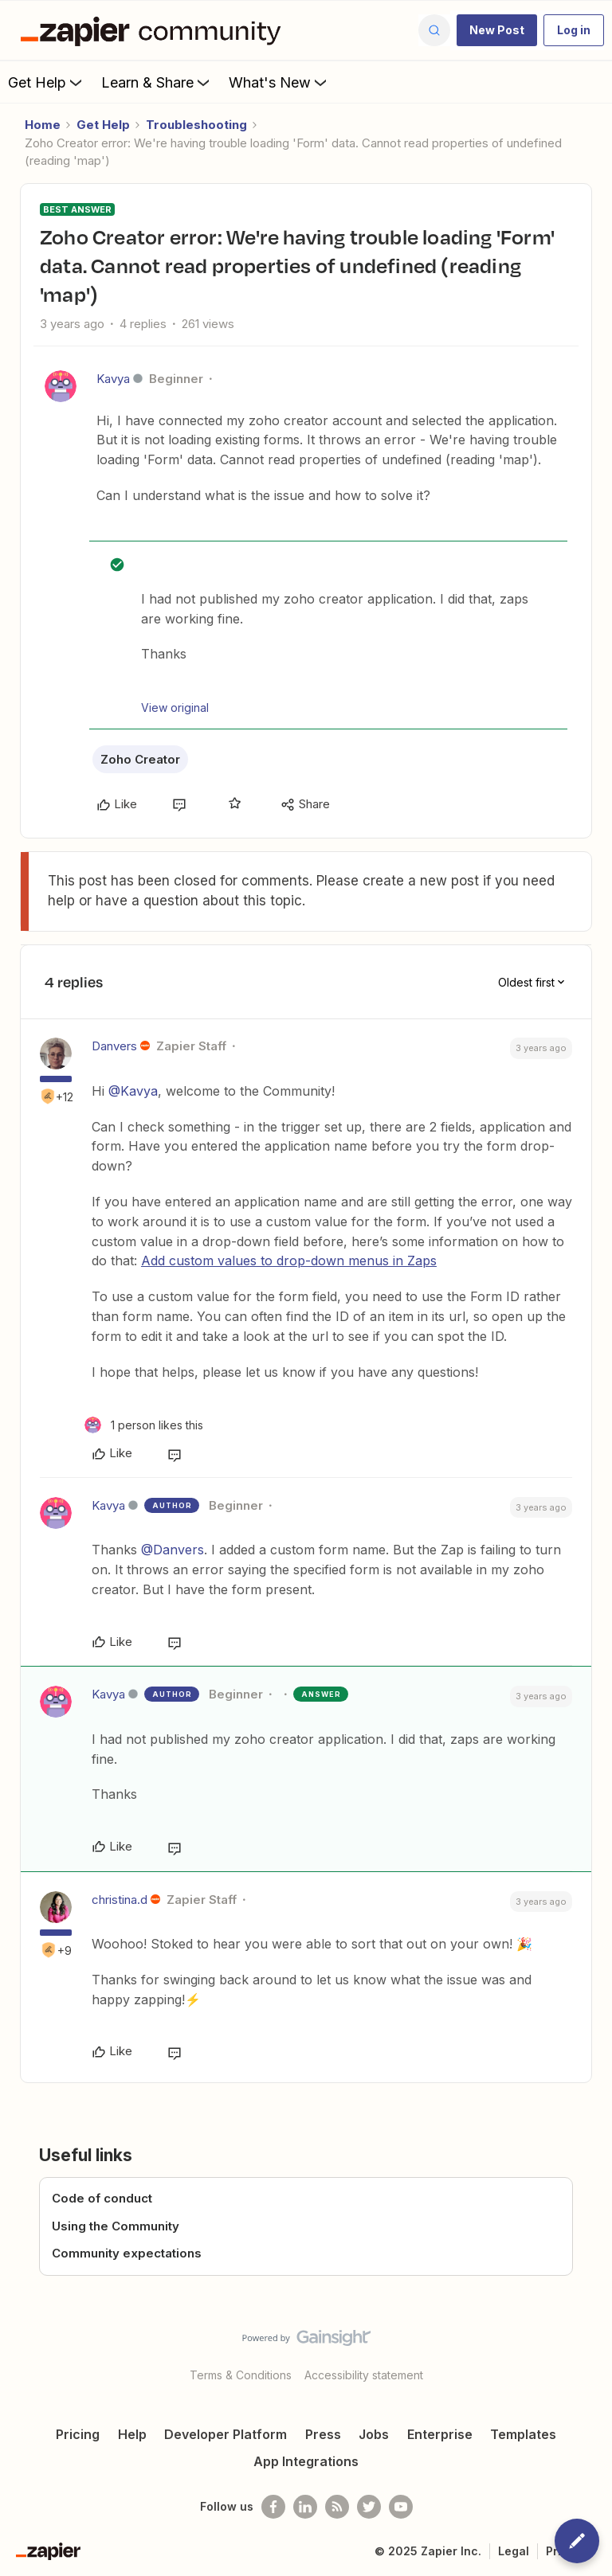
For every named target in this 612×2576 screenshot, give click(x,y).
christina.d (119, 1899)
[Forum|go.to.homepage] (154, 30)
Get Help (46, 82)
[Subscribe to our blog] (337, 2507)
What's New (279, 82)
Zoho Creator (140, 759)
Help (132, 2434)
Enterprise (440, 2434)
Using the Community (115, 2226)
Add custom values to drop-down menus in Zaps (289, 1260)
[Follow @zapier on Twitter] (369, 2507)
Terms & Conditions (241, 2375)
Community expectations (127, 2253)
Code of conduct (102, 2198)
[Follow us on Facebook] (273, 2507)
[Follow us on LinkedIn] (305, 2507)
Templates (523, 2434)
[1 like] (143, 1425)
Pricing (78, 2434)
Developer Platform (225, 2434)
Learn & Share (157, 82)
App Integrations (306, 2461)
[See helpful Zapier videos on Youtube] (401, 2507)
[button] (497, 30)
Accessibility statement (363, 2375)
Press (323, 2434)
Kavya (113, 378)
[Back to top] (592, 2351)
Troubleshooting (196, 124)
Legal (513, 2551)
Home (43, 124)
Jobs (374, 2434)
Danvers (114, 1045)
